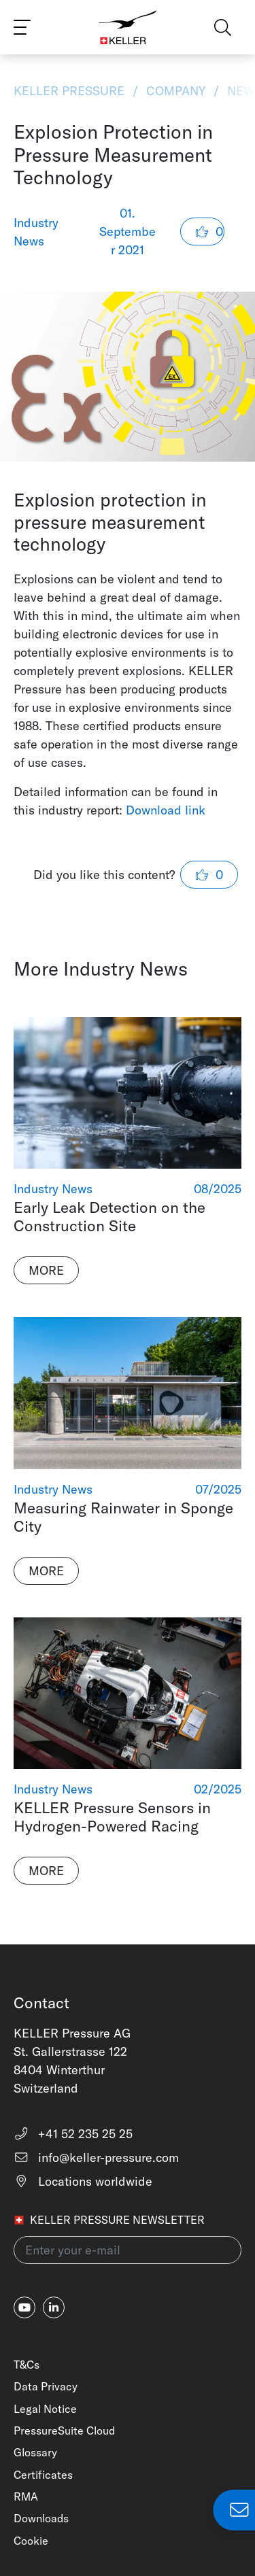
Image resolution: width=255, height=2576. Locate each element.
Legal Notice (45, 2409)
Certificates (43, 2474)
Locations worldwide (83, 2181)
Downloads (41, 2518)
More (46, 1270)
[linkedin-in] (54, 2307)
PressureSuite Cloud (64, 2430)
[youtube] (24, 2307)
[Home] (128, 27)
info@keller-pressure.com (96, 2157)
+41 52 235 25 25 (73, 2134)
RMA (26, 2496)
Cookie (31, 2540)
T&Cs (26, 2364)
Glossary (35, 2452)
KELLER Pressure (71, 91)
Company (176, 91)
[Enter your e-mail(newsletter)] (127, 2250)
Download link (165, 810)
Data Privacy (46, 2386)
